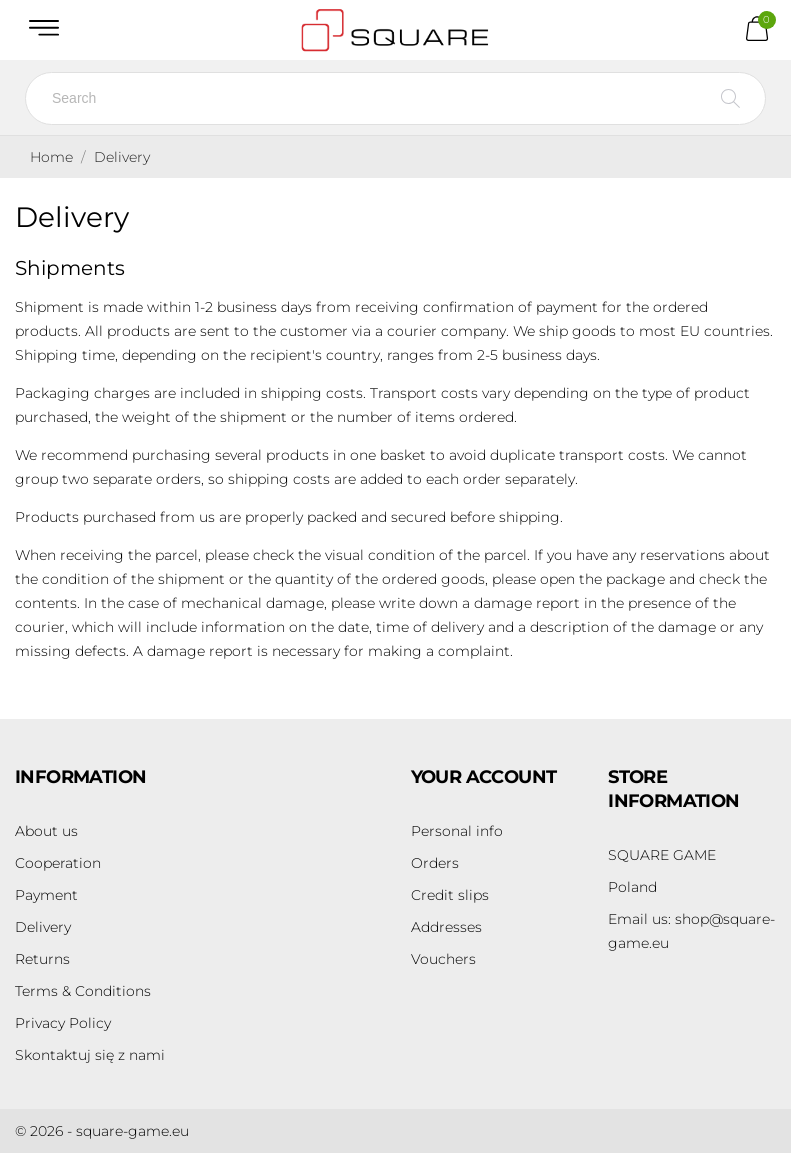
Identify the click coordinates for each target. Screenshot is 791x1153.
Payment (46, 895)
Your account (484, 777)
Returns (42, 959)
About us (46, 831)
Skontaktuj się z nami (90, 1055)
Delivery (43, 927)
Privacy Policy (63, 1023)
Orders (435, 863)
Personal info (457, 831)
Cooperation (58, 863)
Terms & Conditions (83, 991)
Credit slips (450, 895)
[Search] (395, 98)
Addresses (446, 927)
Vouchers (443, 959)
